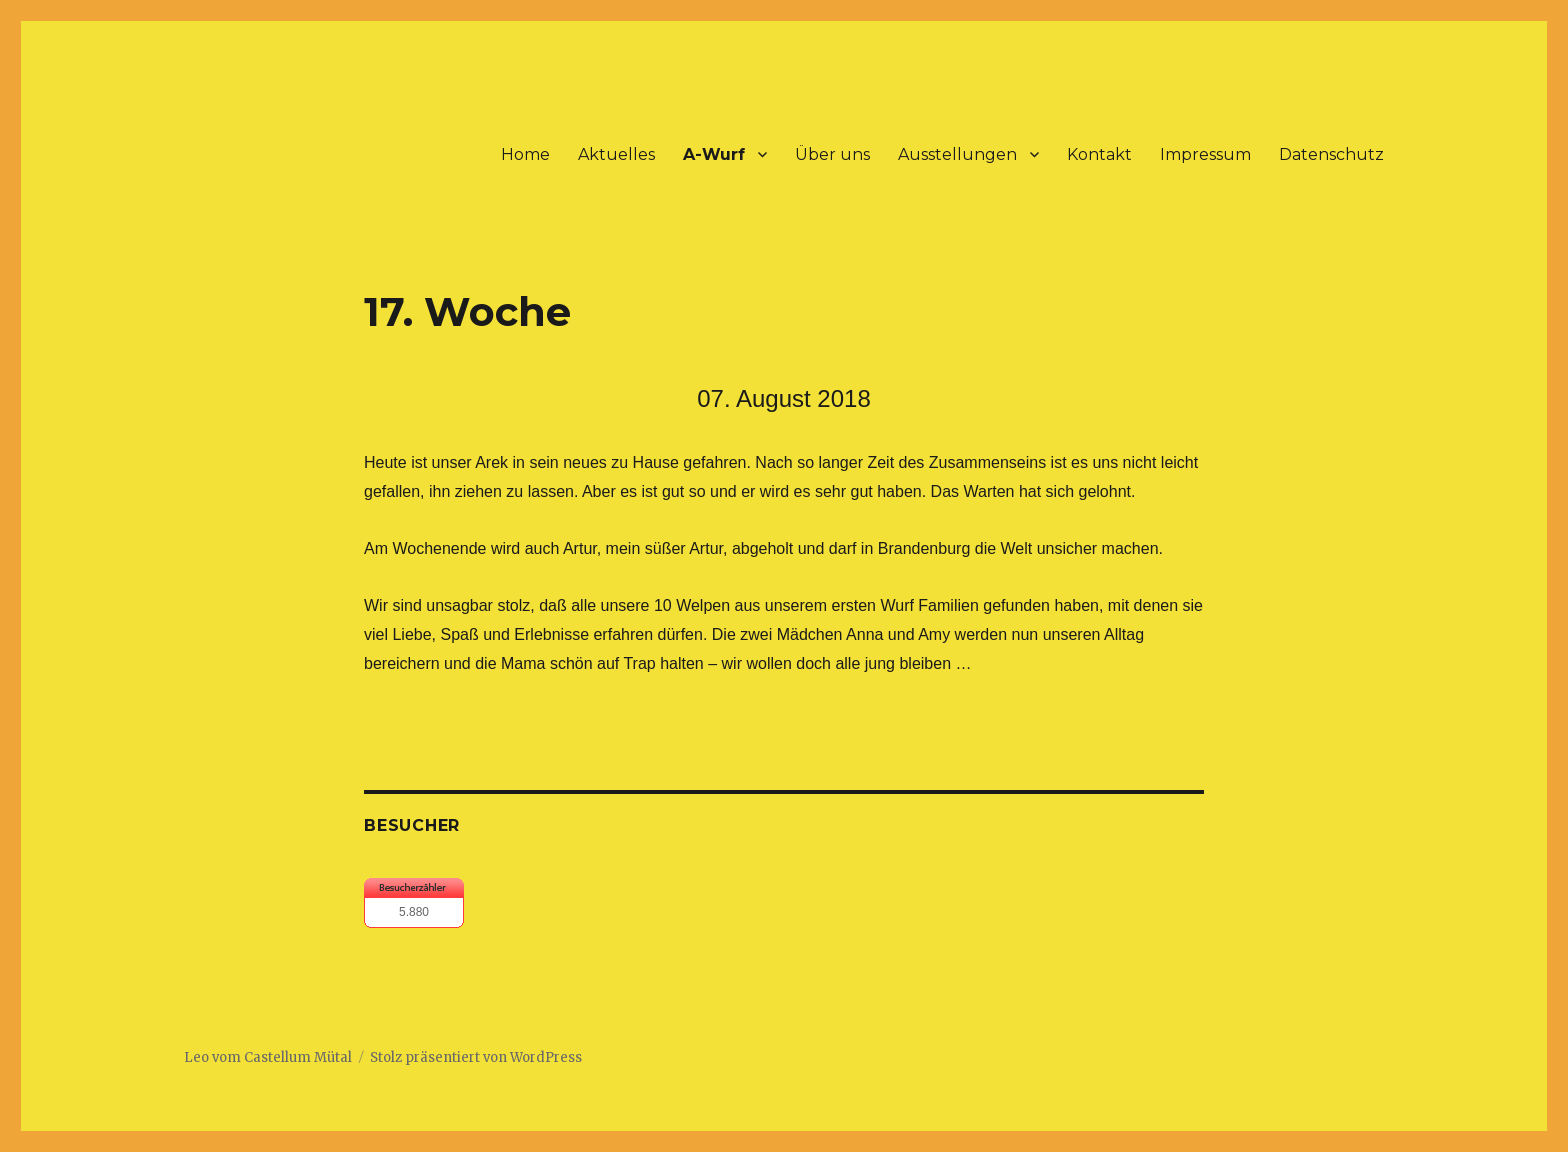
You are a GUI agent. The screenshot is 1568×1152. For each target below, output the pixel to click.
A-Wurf (714, 154)
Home (525, 154)
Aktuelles (616, 154)
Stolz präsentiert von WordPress (476, 1057)
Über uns (832, 154)
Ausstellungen (957, 154)
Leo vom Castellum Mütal (268, 1057)
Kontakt (1099, 154)
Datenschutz (1331, 154)
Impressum (1205, 154)
